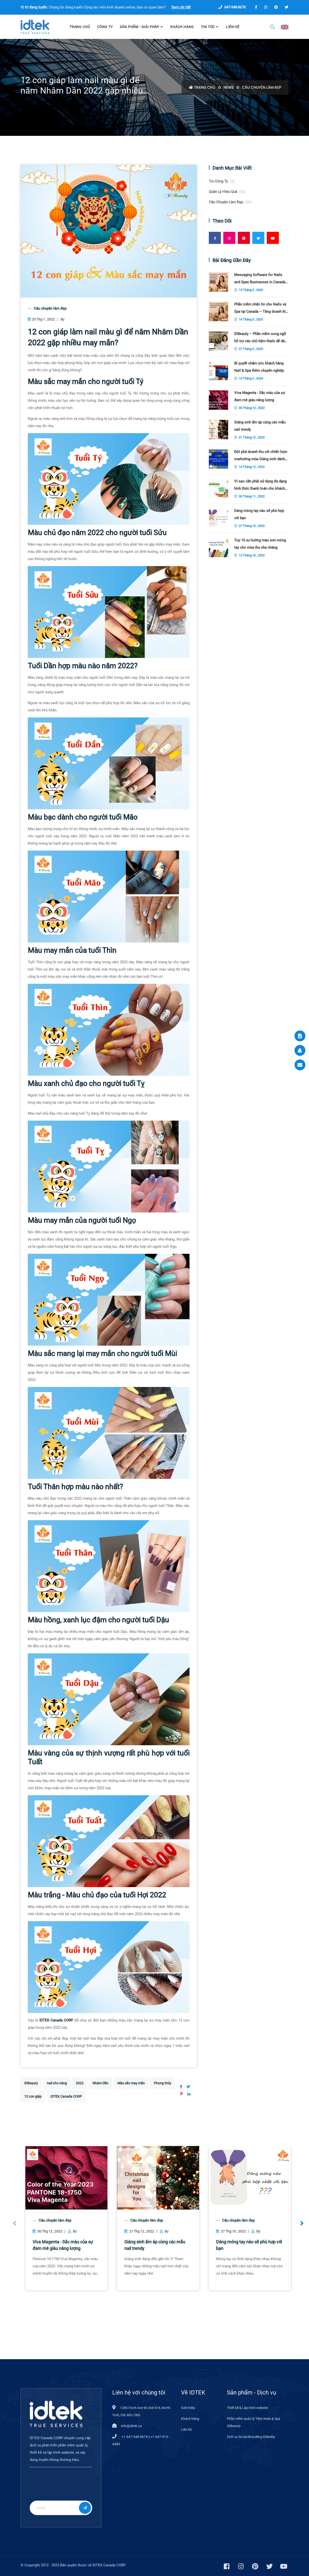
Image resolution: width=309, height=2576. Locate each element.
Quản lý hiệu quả (227, 192)
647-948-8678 (232, 7)
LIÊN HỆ (232, 27)
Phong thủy (162, 2083)
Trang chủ (202, 87)
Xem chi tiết (181, 7)
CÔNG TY (104, 27)
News (229, 87)
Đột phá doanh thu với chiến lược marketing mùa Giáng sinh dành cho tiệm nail (260, 456)
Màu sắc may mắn (131, 2083)
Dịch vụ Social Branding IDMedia (251, 2437)
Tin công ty (221, 181)
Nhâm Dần (100, 2083)
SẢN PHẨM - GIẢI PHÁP (139, 27)
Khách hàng (182, 27)
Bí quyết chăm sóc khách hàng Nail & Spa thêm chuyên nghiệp (259, 367)
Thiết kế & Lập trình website (247, 2408)
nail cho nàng (57, 2083)
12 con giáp (33, 2096)
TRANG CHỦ (80, 27)
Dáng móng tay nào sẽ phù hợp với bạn (249, 2245)
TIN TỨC (208, 27)
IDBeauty (31, 2083)
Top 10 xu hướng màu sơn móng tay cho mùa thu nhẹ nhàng (260, 544)
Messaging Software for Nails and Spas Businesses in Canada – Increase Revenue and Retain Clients (259, 279)
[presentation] (61, 2487)
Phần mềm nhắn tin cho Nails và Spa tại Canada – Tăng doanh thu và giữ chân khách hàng (261, 308)
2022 (80, 2083)
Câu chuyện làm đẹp (261, 87)
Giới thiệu (188, 2408)
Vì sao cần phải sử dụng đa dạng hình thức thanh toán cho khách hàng (260, 485)
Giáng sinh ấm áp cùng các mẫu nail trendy (154, 2245)
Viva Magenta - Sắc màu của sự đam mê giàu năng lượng (63, 2245)
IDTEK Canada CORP (66, 2096)
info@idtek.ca (131, 2426)
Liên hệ (186, 2429)
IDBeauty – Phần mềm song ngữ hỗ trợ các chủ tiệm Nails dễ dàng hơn (261, 338)
